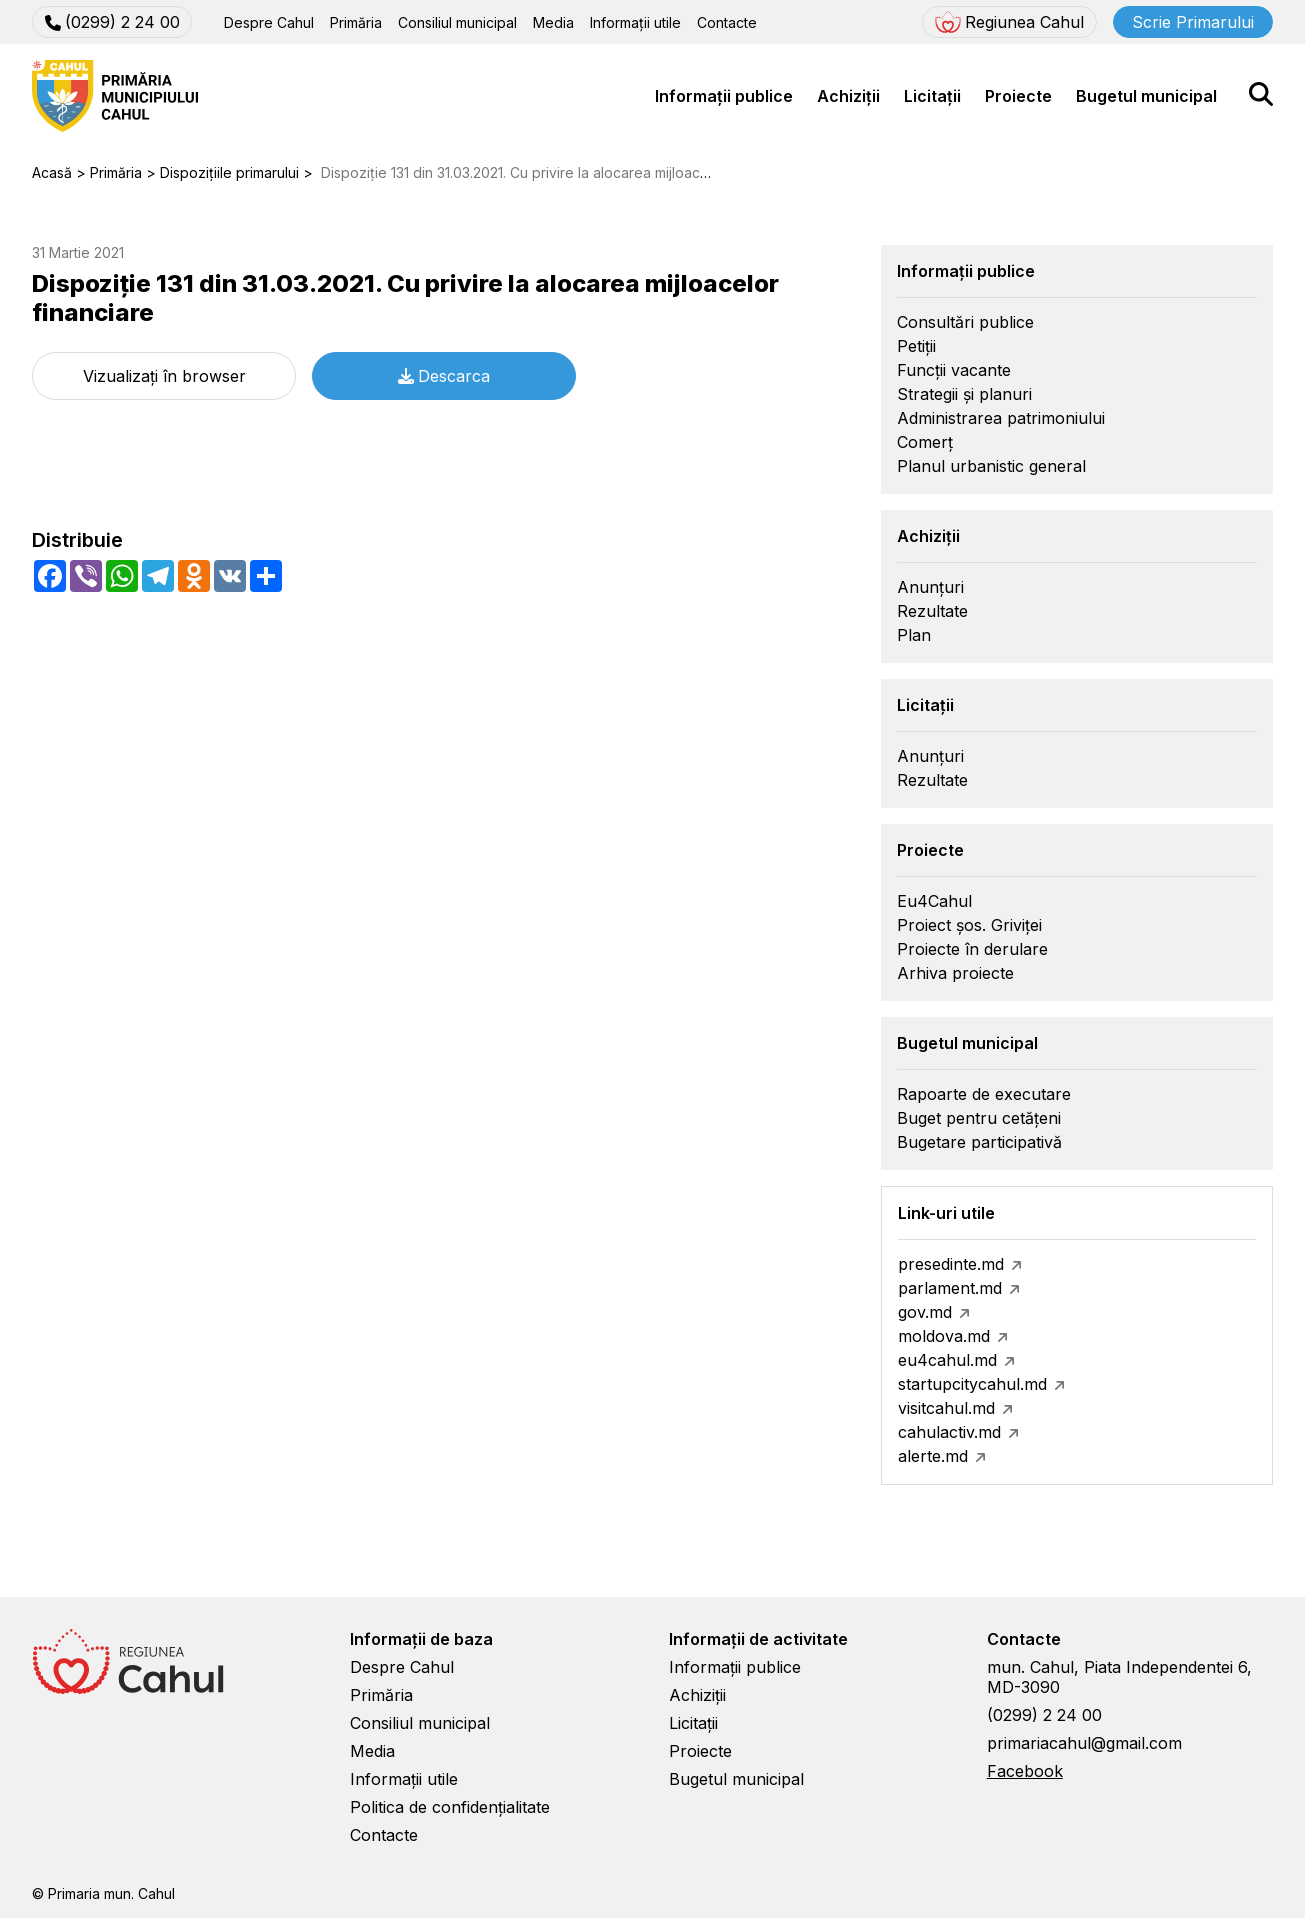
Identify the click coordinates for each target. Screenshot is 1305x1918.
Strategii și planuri (964, 394)
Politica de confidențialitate (450, 1807)
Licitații (932, 96)
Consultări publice (965, 322)
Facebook (1025, 1771)
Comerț (925, 442)
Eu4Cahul (934, 901)
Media (553, 22)
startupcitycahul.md (972, 1384)
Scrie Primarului (1193, 22)
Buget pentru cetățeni (979, 1118)
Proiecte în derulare (972, 949)
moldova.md (944, 1336)
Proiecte (1018, 96)
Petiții (916, 346)
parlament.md (950, 1288)
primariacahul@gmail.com (1084, 1743)
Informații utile (635, 22)
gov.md (925, 1312)
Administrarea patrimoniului (1001, 418)
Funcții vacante (954, 370)
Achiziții (848, 96)
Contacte (727, 22)
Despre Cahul (269, 22)
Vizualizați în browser (164, 376)
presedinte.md (951, 1264)
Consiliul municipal (457, 22)
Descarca (444, 376)
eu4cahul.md (947, 1360)
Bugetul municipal (1146, 96)
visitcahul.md (946, 1408)
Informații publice (724, 96)
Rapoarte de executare (984, 1094)
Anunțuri (930, 587)
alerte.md (933, 1456)
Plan (914, 635)
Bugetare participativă (979, 1142)
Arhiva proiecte (955, 973)
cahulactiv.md (949, 1432)
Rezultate (932, 611)
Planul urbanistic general (991, 466)
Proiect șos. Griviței (969, 925)
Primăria (356, 22)
